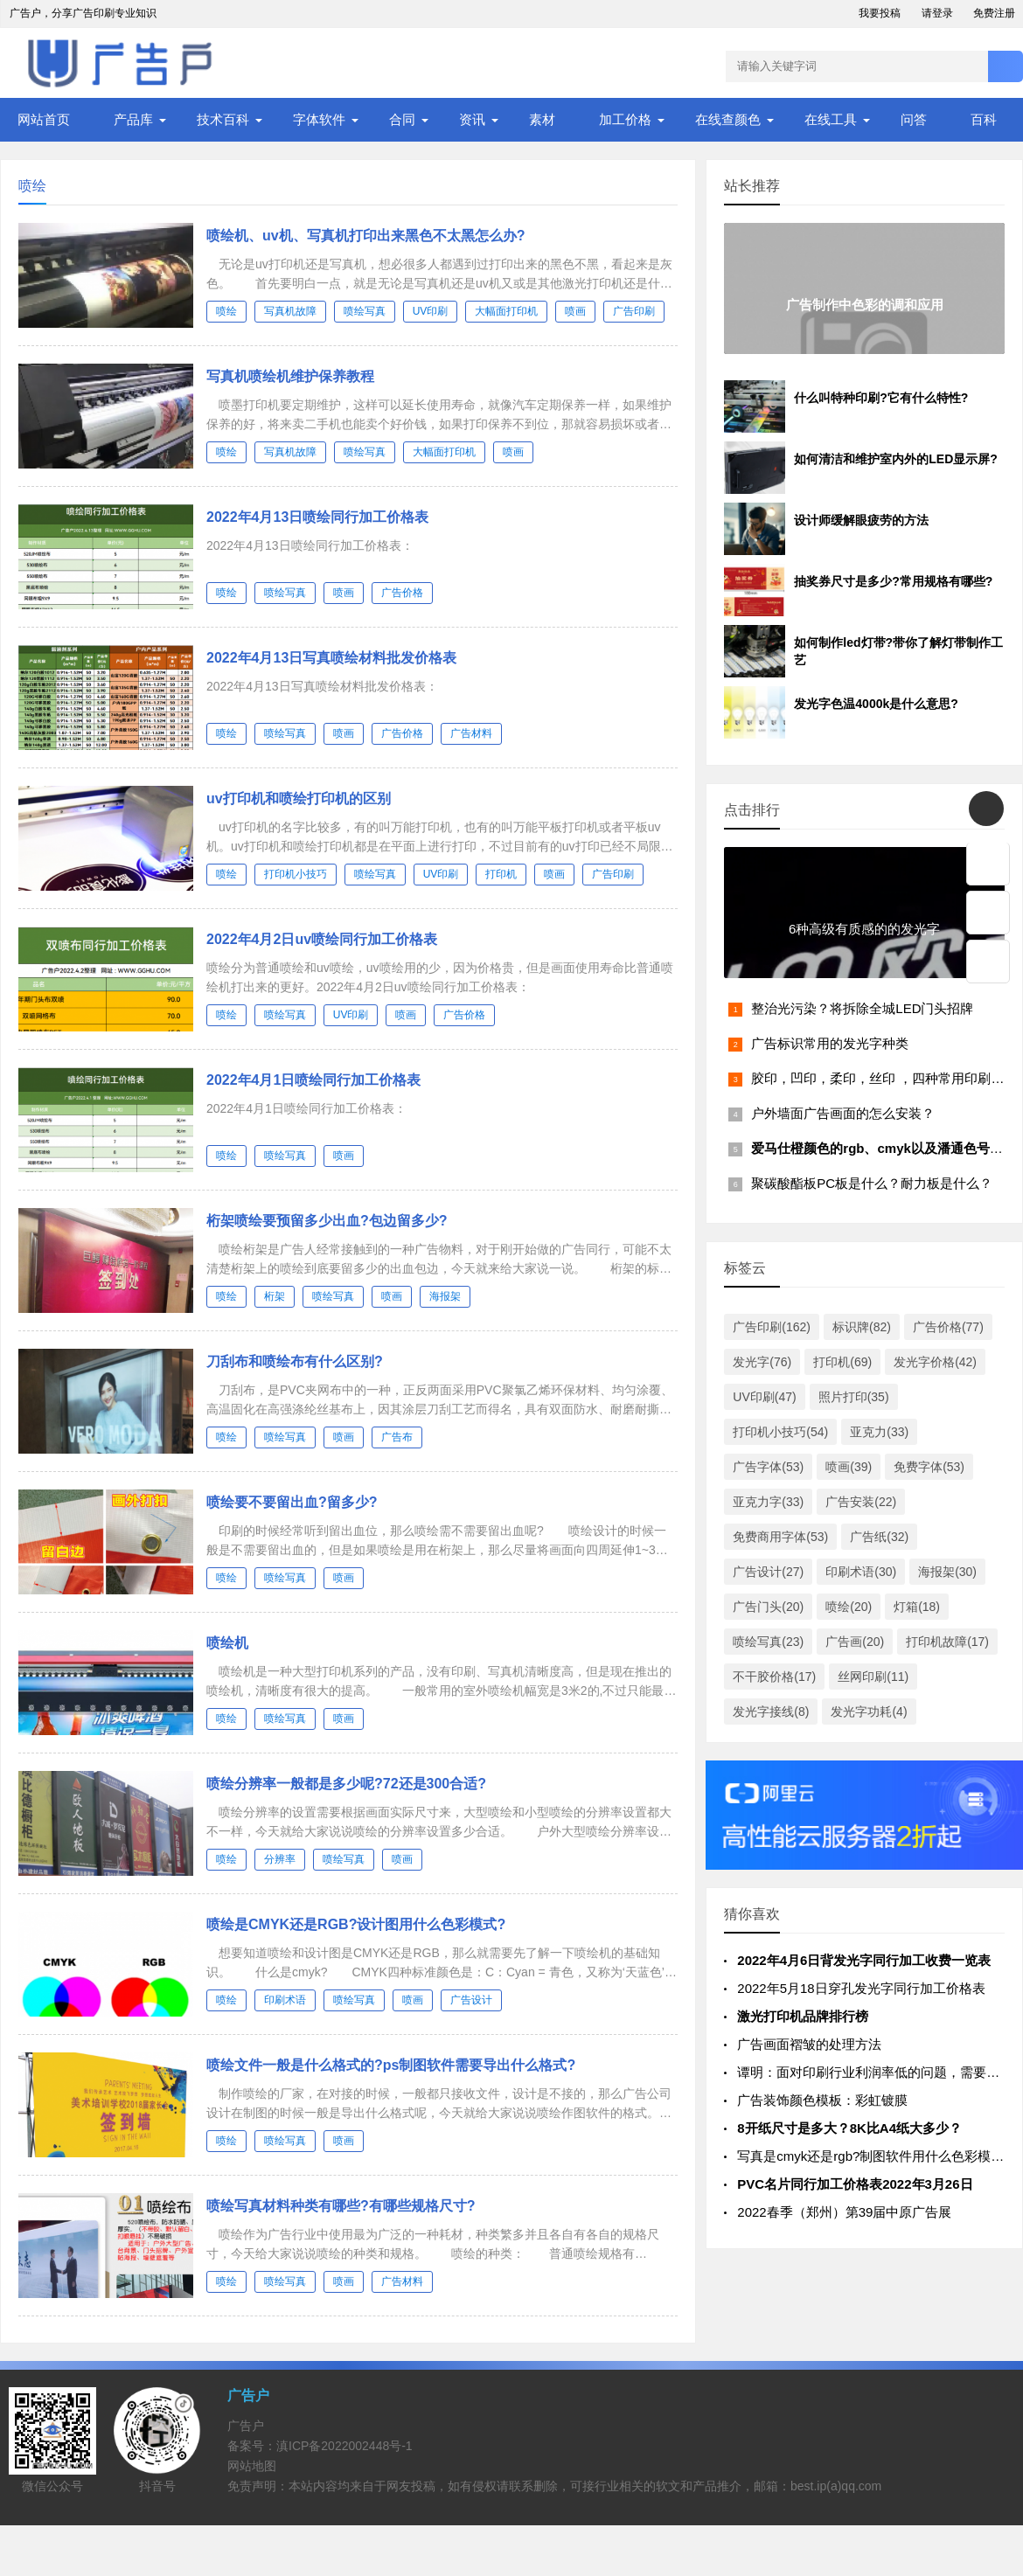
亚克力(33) (879, 1432)
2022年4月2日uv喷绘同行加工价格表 (321, 939)
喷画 (575, 311)
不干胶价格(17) (774, 1677)
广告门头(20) (768, 1607)
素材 (542, 119)
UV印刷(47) (764, 1397)
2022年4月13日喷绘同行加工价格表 (317, 517)
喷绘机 (227, 1642)
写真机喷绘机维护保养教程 (290, 376)
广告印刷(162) (772, 1327)
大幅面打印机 (506, 311)
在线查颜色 (728, 119)
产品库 (133, 119)
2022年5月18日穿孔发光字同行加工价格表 (861, 1988)
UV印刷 (431, 311)
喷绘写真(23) (768, 1642)
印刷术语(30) (860, 1572)
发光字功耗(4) (869, 1711)
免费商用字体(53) (780, 1537)
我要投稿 (880, 13)
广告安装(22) (860, 1502)
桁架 (274, 1296)
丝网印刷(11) (873, 1677)
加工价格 (625, 119)
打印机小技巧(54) (780, 1432)
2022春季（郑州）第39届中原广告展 (844, 2212)
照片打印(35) (853, 1397)
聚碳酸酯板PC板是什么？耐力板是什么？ (871, 1183)
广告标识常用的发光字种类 (829, 1043)
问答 (914, 119)
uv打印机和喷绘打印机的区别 (298, 798)
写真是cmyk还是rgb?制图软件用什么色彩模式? (874, 2156)
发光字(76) (762, 1362)
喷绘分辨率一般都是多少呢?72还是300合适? (346, 1783)
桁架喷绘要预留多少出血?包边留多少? (327, 1220)
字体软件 (319, 119)
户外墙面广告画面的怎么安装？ (843, 1113)
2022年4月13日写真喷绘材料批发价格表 (331, 657)
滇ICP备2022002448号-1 (344, 2446)
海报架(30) (947, 1572)
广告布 (397, 1437)
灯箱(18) (917, 1607)
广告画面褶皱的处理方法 (809, 2044)
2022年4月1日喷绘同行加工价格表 (313, 1080)
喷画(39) (848, 1467)
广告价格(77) (948, 1327)
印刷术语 (285, 2000)
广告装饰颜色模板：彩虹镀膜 (822, 2100)
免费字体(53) (929, 1467)
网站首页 (43, 119)
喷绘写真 (365, 311)
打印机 (501, 874)
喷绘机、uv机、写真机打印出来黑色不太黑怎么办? (365, 235)
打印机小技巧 (295, 874)
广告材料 (471, 733)
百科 (984, 119)
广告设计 (471, 2000)
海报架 (445, 1296)
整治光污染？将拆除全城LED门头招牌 (862, 1008)
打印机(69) (842, 1362)
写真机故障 (290, 311)
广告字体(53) (768, 1467)
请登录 (937, 13)
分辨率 (280, 1859)
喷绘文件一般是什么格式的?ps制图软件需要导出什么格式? (390, 2065)
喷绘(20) (848, 1607)
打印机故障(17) (947, 1642)
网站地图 (251, 2466)
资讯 (472, 119)
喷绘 (226, 311)
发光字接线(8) (771, 1711)
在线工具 (830, 119)
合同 (402, 119)
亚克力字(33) (768, 1502)
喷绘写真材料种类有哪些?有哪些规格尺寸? (341, 2205)
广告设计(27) (768, 1572)
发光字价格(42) (935, 1362)
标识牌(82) (861, 1327)
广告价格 (402, 593)
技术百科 (223, 119)
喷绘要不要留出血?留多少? (292, 1502)
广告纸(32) (879, 1537)
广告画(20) (854, 1642)
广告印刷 (634, 311)
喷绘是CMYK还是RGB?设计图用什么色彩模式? (355, 1924)
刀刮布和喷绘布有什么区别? (294, 1361)
